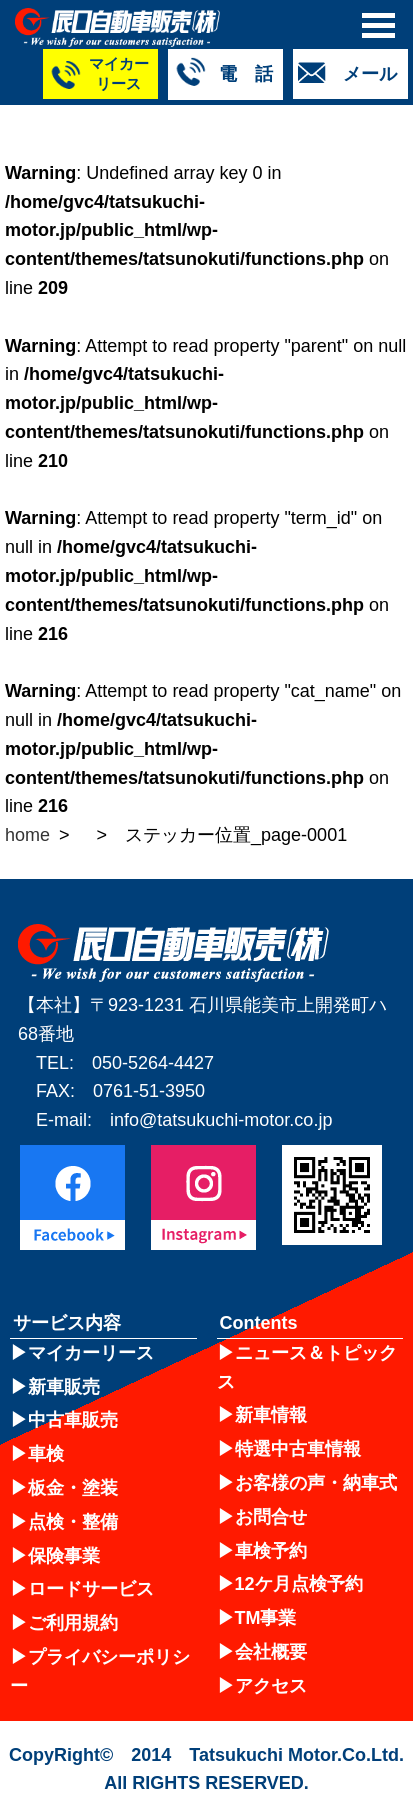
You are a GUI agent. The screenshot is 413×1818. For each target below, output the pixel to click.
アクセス (271, 1686)
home (27, 835)
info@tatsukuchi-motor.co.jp (221, 1120)
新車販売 (64, 1387)
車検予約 (271, 1551)
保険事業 (64, 1556)
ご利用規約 (73, 1623)
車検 (46, 1454)
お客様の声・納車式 (316, 1483)
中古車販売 (73, 1420)
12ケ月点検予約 (299, 1584)
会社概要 (271, 1652)
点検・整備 (73, 1522)
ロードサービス (91, 1589)
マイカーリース (91, 1353)
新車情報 (271, 1415)
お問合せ (271, 1517)
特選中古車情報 (298, 1449)
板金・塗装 (73, 1488)
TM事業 (266, 1618)
